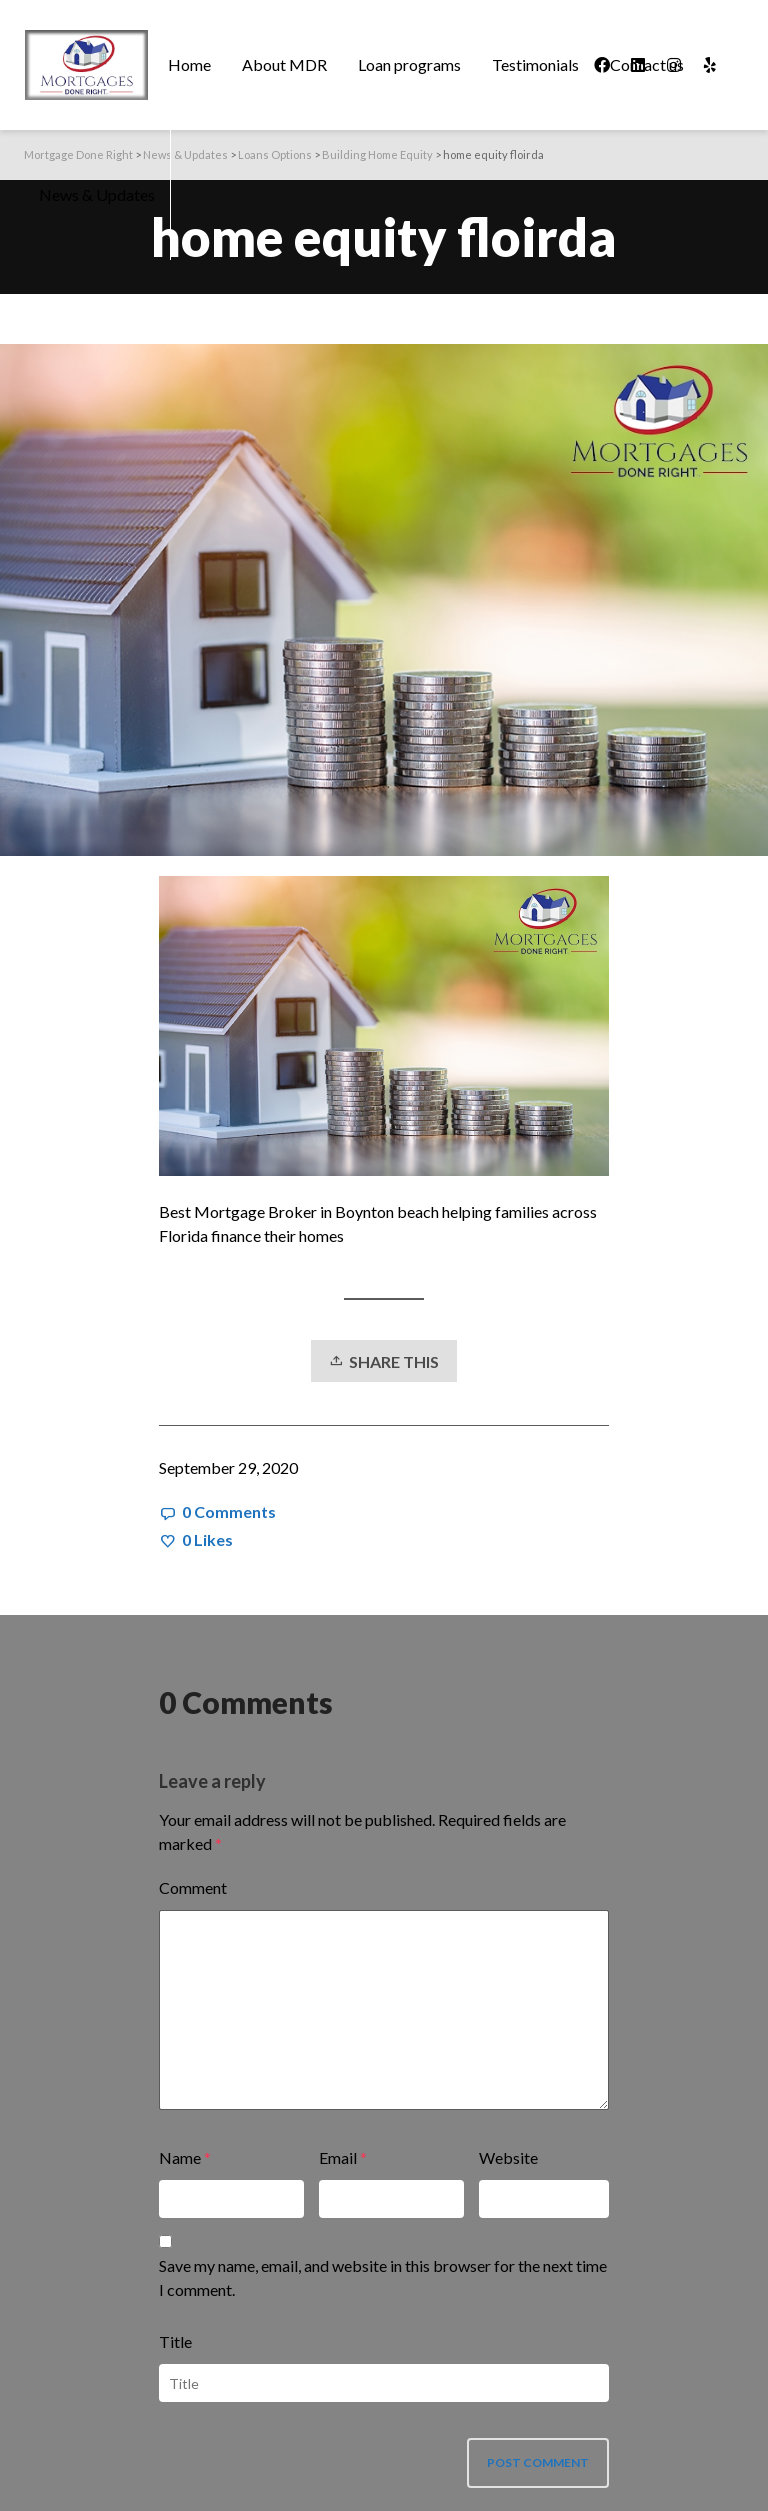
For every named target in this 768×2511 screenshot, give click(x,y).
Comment (193, 1887)
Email (338, 2157)
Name (180, 2157)
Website (508, 2157)
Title (175, 2341)
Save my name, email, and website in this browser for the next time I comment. (383, 2277)
